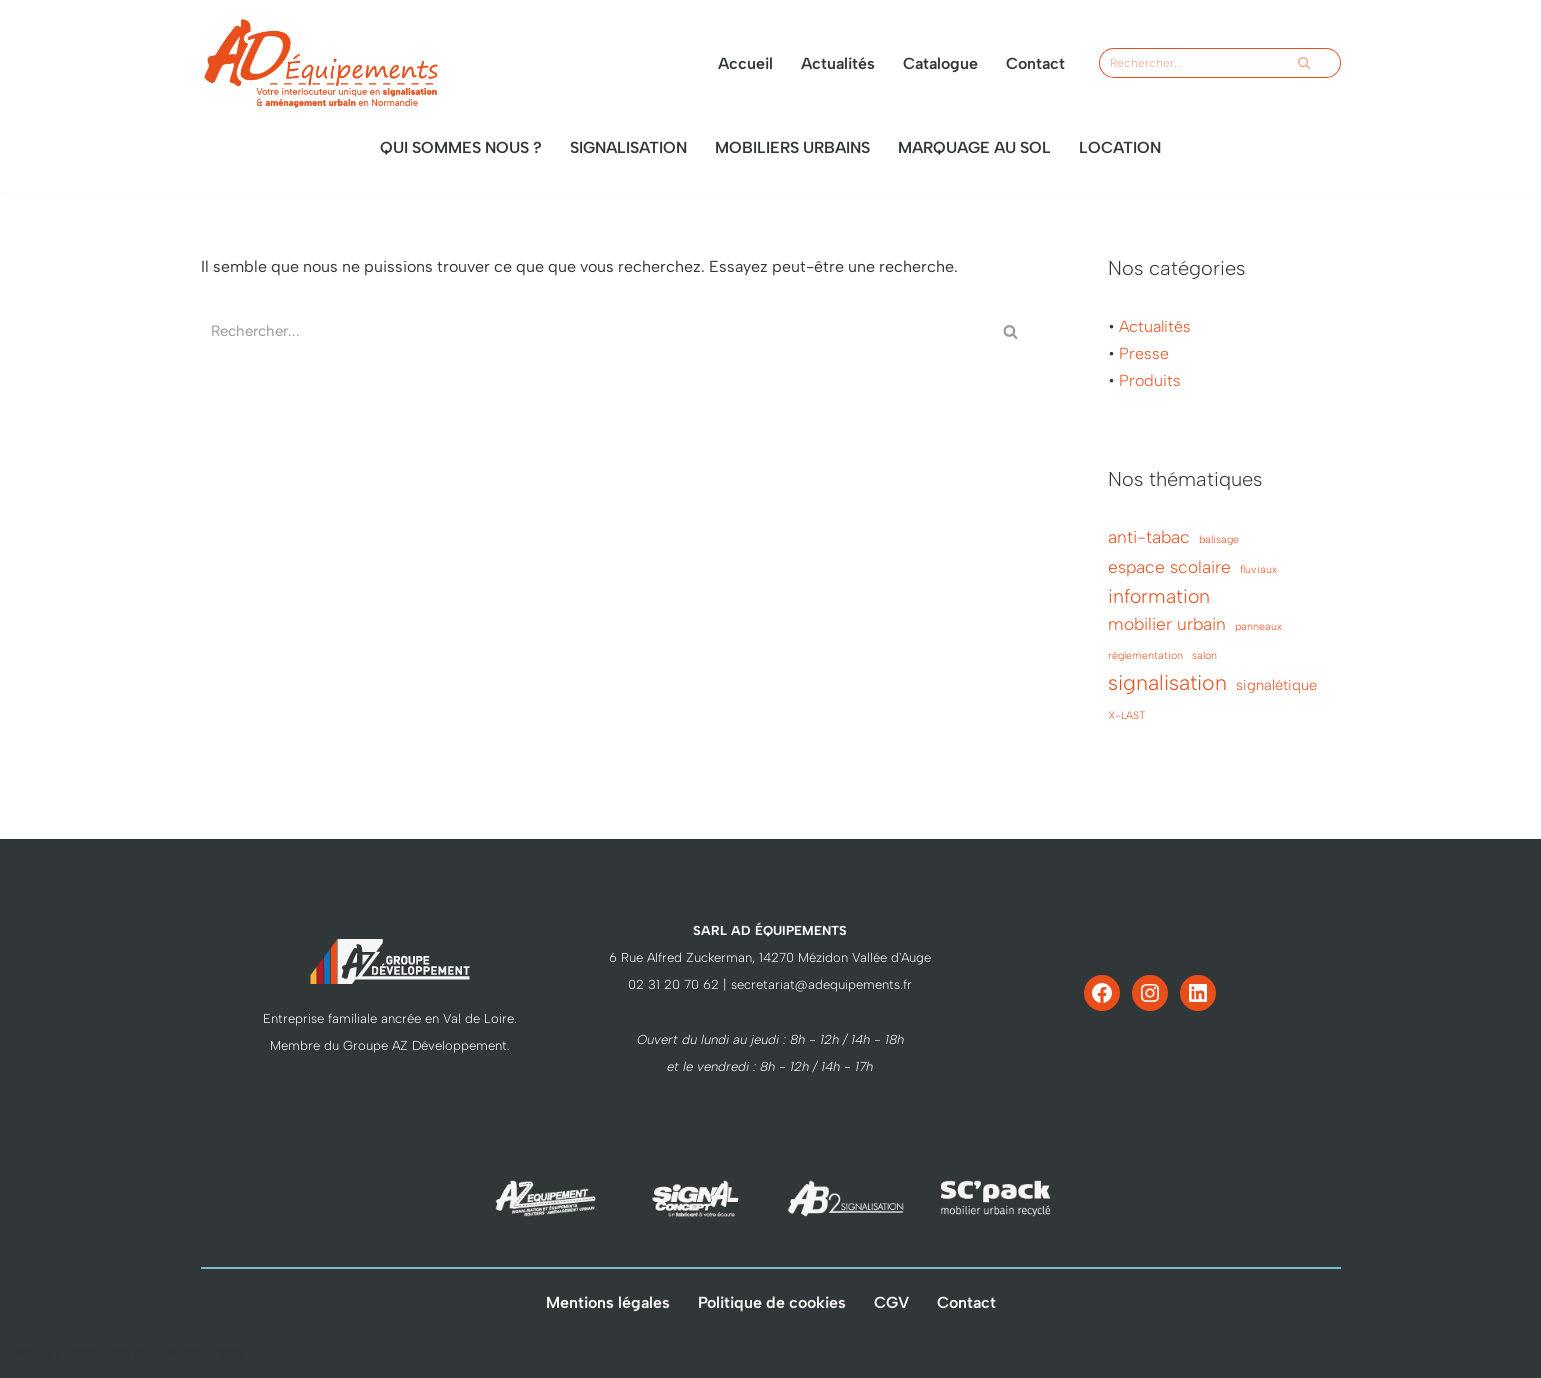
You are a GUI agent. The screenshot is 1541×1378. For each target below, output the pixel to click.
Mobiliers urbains (792, 147)
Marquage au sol (974, 147)
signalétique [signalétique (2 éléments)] (1276, 685)
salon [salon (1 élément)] (1204, 655)
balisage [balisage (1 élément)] (1219, 539)
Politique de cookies (772, 1302)
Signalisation (628, 147)
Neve (33, 1352)
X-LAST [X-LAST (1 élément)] (1126, 715)
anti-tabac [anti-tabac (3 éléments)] (1149, 537)
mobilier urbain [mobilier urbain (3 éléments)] (1167, 624)
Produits (1150, 380)
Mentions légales (608, 1302)
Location (1120, 147)
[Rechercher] (1194, 63)
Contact (1035, 63)
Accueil (745, 63)
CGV (891, 1302)
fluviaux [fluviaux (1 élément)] (1258, 569)
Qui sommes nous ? (461, 147)
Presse (1144, 353)
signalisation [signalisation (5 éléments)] (1167, 682)
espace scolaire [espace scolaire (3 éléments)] (1169, 567)
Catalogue (940, 63)
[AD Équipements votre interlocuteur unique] (321, 63)
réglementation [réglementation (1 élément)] (1145, 655)
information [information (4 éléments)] (1159, 596)
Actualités (838, 63)
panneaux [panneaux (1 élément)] (1258, 626)
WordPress (203, 1352)
